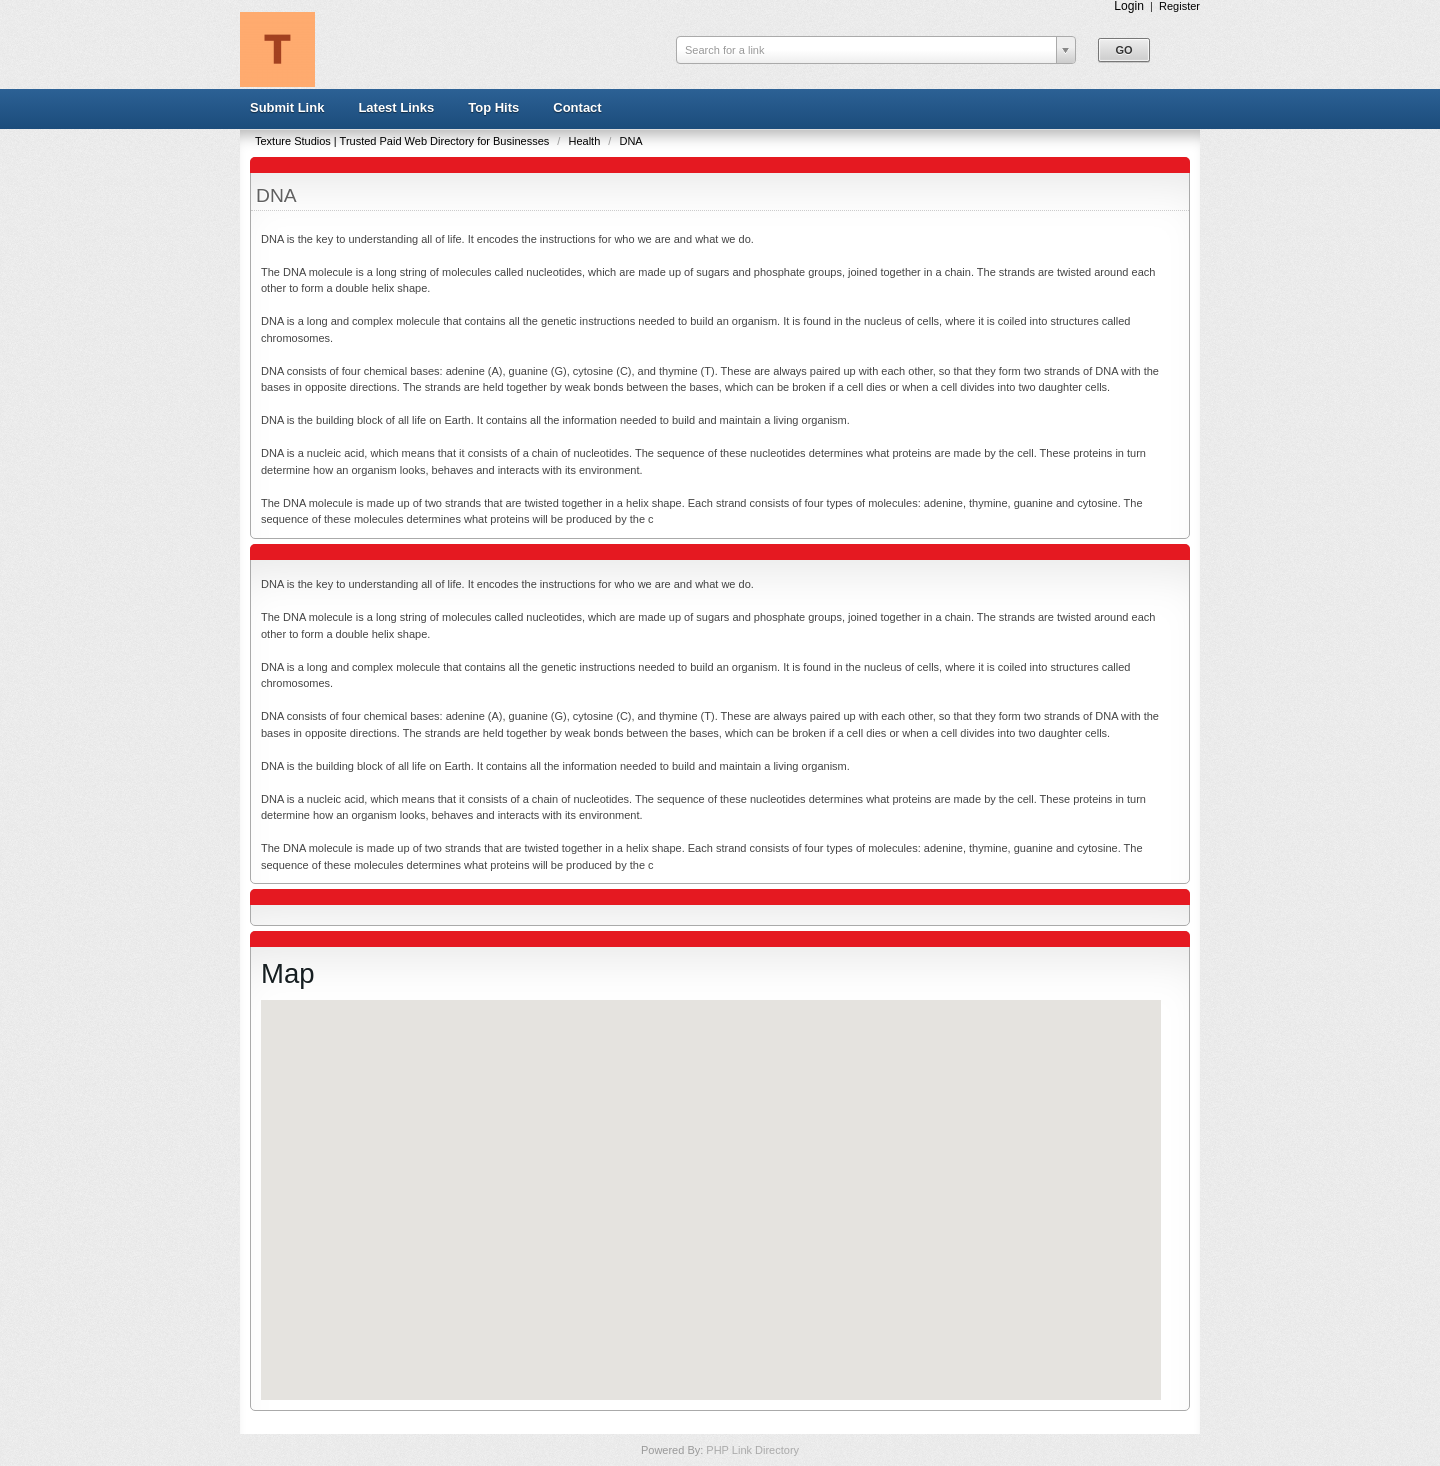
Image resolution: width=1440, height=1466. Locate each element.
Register (1179, 6)
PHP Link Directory (752, 1450)
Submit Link (287, 107)
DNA (630, 141)
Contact (577, 107)
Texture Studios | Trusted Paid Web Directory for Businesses (403, 141)
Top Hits (493, 107)
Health (585, 141)
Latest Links (396, 107)
